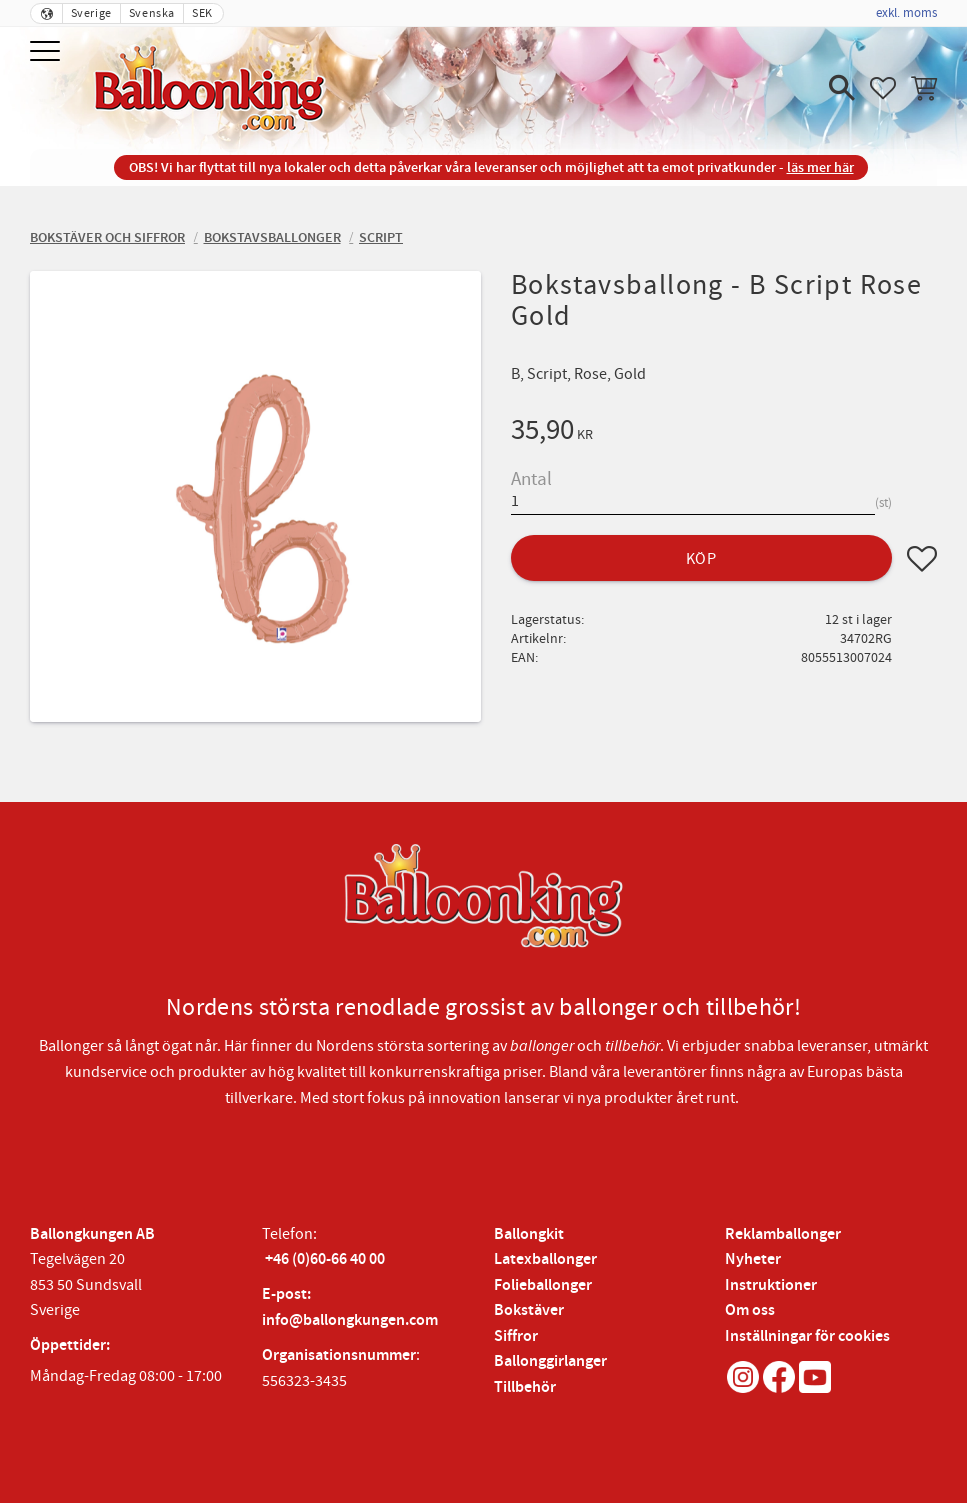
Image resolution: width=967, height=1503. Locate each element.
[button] (47, 52)
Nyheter (753, 1259)
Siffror (516, 1336)
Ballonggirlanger (550, 1361)
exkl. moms (906, 13)
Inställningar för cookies (807, 1336)
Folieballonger (543, 1285)
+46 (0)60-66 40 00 (325, 1259)
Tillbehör (525, 1387)
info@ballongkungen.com (350, 1320)
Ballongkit (529, 1234)
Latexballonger (545, 1259)
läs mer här (820, 167)
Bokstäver (529, 1310)
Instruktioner (771, 1285)
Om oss (750, 1310)
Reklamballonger (783, 1234)
